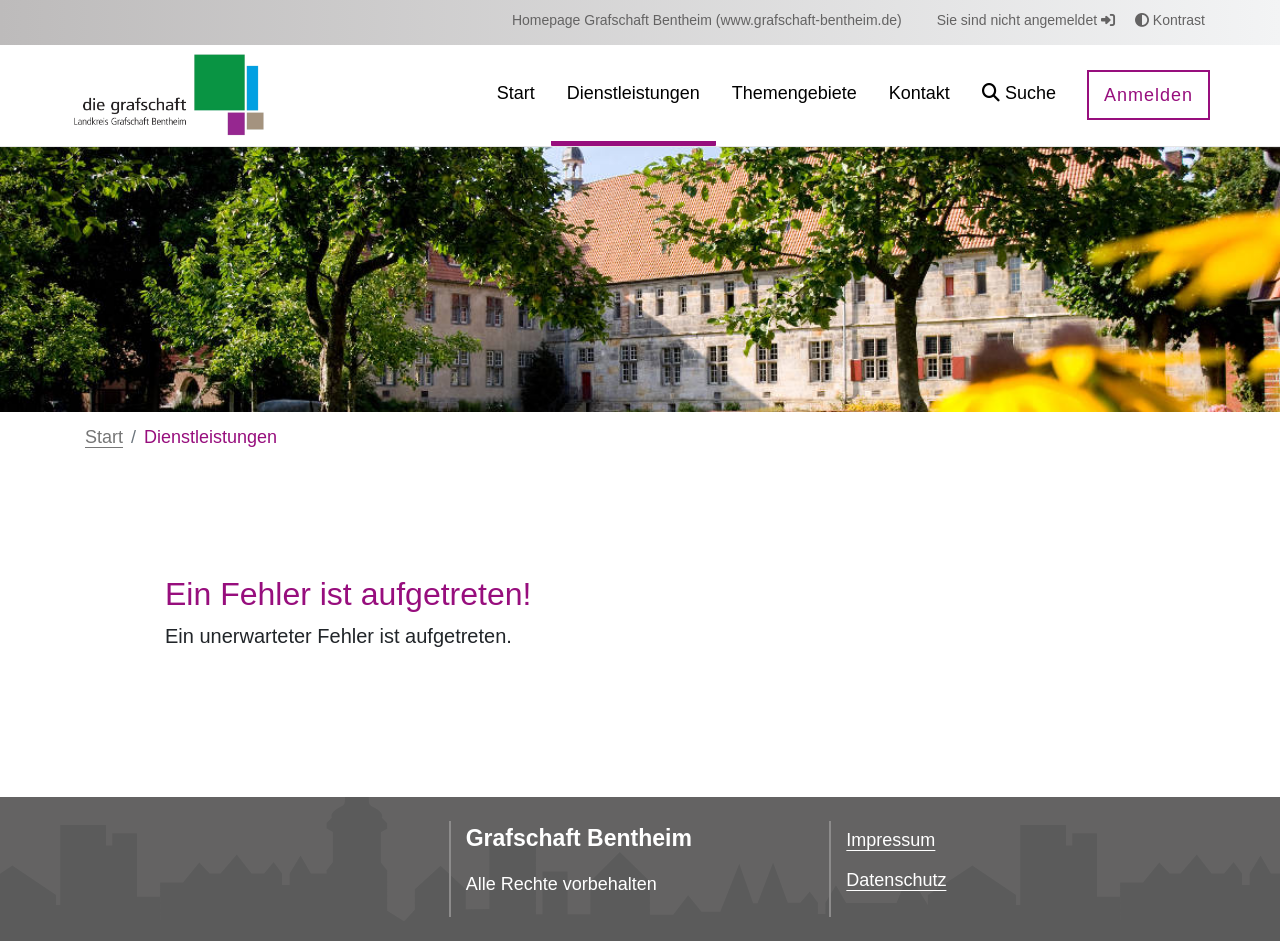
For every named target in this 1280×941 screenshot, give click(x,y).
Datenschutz (896, 880)
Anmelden (1148, 95)
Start (104, 437)
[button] (1019, 95)
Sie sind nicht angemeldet (1026, 20)
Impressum (890, 840)
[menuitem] (707, 20)
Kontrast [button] (1170, 20)
